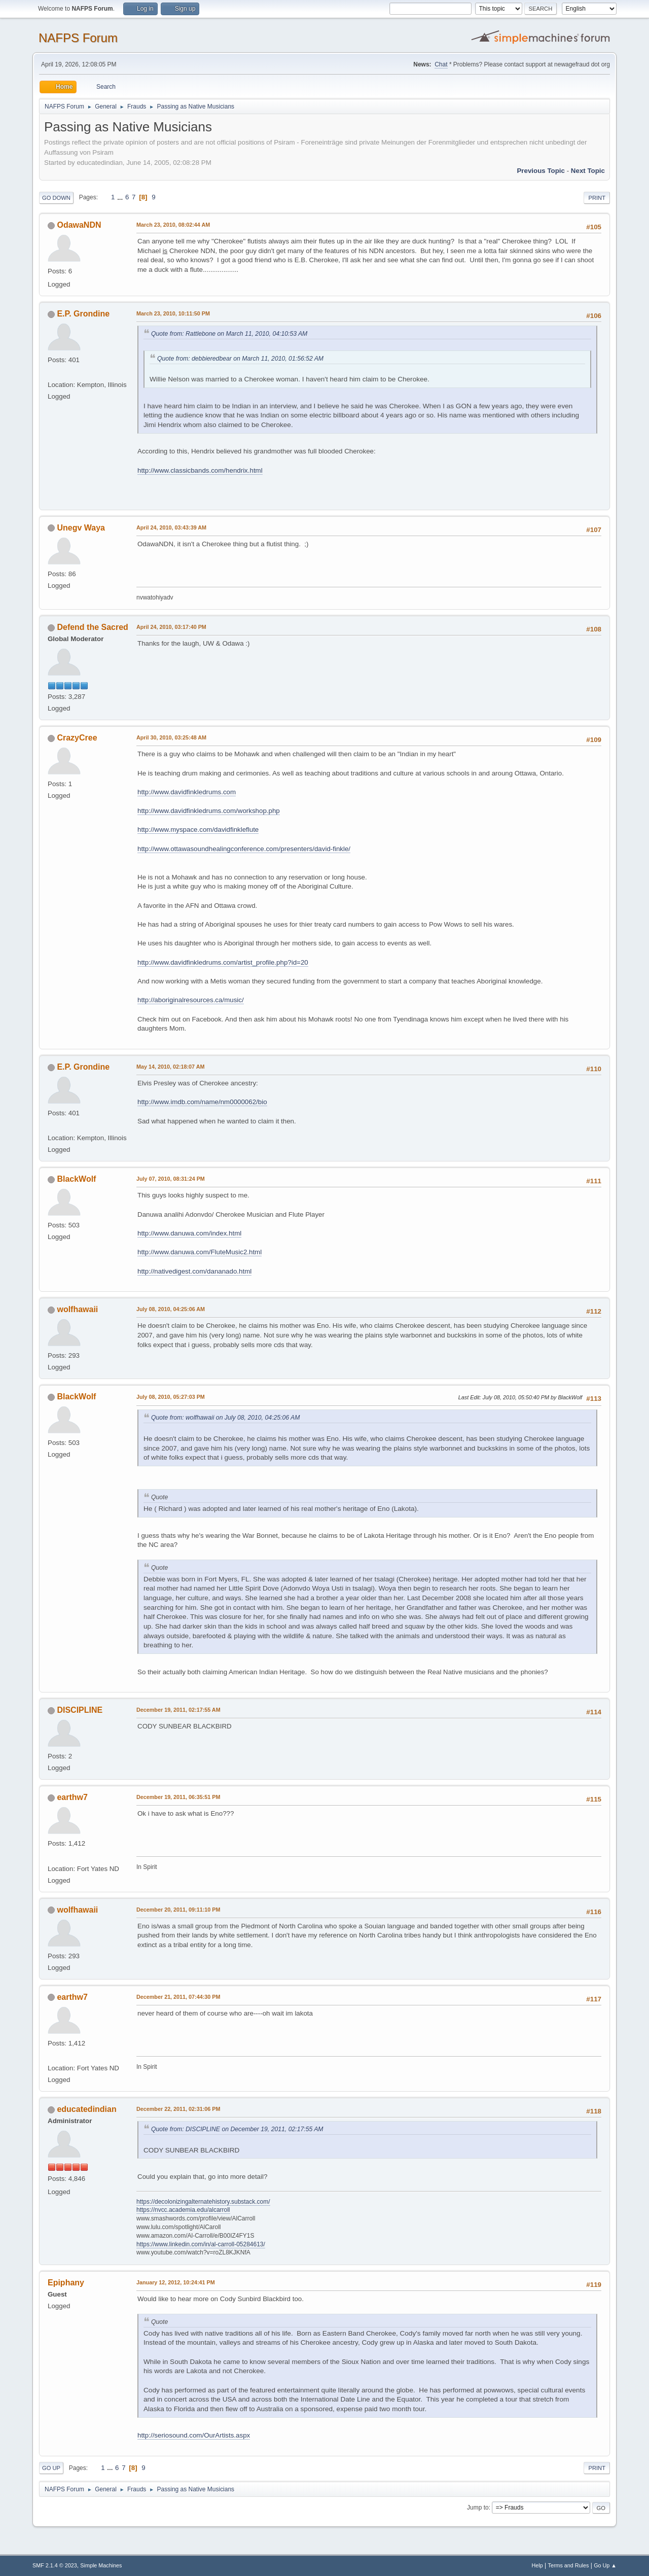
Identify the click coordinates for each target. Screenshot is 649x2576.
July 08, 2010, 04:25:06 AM (170, 1309)
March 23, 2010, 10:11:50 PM (173, 313)
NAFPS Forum (78, 38)
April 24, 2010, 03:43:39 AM (171, 527)
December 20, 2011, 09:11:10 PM (178, 1910)
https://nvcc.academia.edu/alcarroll (183, 2209)
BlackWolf (76, 1179)
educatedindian (86, 2109)
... (121, 197)
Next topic (588, 170)
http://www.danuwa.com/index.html (189, 1233)
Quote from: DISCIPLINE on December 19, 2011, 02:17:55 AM (237, 2129)
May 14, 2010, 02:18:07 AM (170, 1067)
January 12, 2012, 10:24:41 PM (175, 2282)
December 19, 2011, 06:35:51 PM (178, 1797)
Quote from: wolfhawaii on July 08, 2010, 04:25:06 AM (225, 1417)
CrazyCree (77, 737)
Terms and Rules (568, 2565)
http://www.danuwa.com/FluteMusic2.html (199, 1252)
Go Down (56, 198)
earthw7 (72, 1797)
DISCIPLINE (79, 1710)
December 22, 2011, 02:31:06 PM (178, 2109)
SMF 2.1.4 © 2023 (54, 2565)
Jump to (478, 2507)
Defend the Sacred (92, 627)
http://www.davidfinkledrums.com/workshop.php (208, 811)
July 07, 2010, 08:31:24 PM (170, 1179)
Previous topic (541, 170)
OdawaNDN (79, 225)
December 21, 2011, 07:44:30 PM (178, 1997)
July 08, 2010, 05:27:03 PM (170, 1397)
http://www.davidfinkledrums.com (186, 792)
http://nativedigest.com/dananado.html (194, 1271)
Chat (441, 64)
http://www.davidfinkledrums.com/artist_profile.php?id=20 (222, 962)
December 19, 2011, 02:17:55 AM (178, 1710)
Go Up (51, 2468)
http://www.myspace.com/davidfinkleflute (198, 829)
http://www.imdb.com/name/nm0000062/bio (202, 1102)
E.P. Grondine (83, 313)
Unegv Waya (80, 527)
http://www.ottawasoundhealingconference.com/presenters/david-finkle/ (243, 849)
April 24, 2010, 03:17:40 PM (171, 627)
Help (537, 2565)
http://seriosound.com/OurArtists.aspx (193, 2435)
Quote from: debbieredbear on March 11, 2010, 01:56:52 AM (240, 358)
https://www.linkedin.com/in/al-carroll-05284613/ (200, 2244)
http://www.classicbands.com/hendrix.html (200, 470)
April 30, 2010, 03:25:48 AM (171, 737)
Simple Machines (101, 2565)
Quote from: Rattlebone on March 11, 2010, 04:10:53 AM (229, 333)
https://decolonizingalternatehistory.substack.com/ (203, 2201)
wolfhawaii (77, 1309)
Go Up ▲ (605, 2565)
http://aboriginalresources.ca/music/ (190, 1000)
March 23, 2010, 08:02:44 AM (173, 225)
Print (596, 198)
